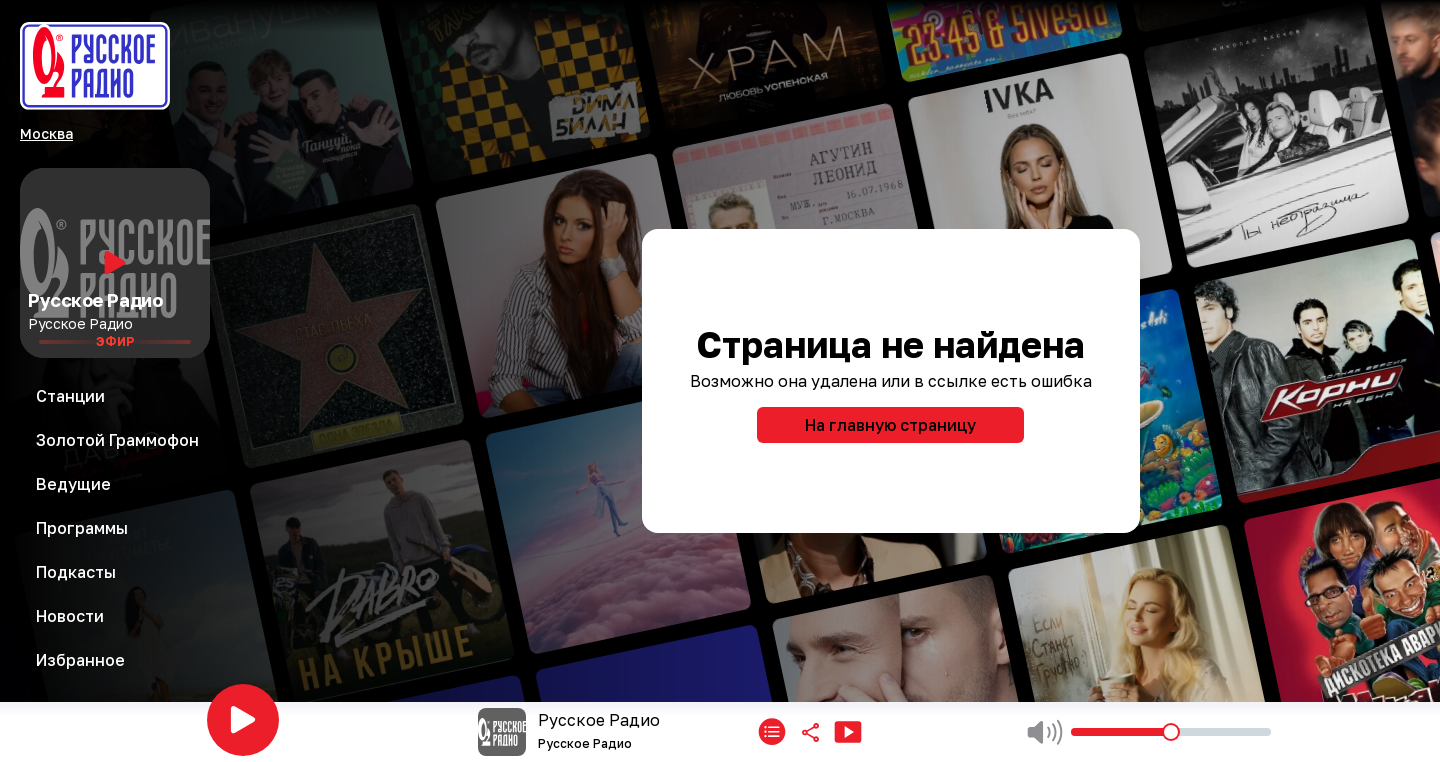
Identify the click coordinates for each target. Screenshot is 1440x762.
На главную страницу (890, 425)
